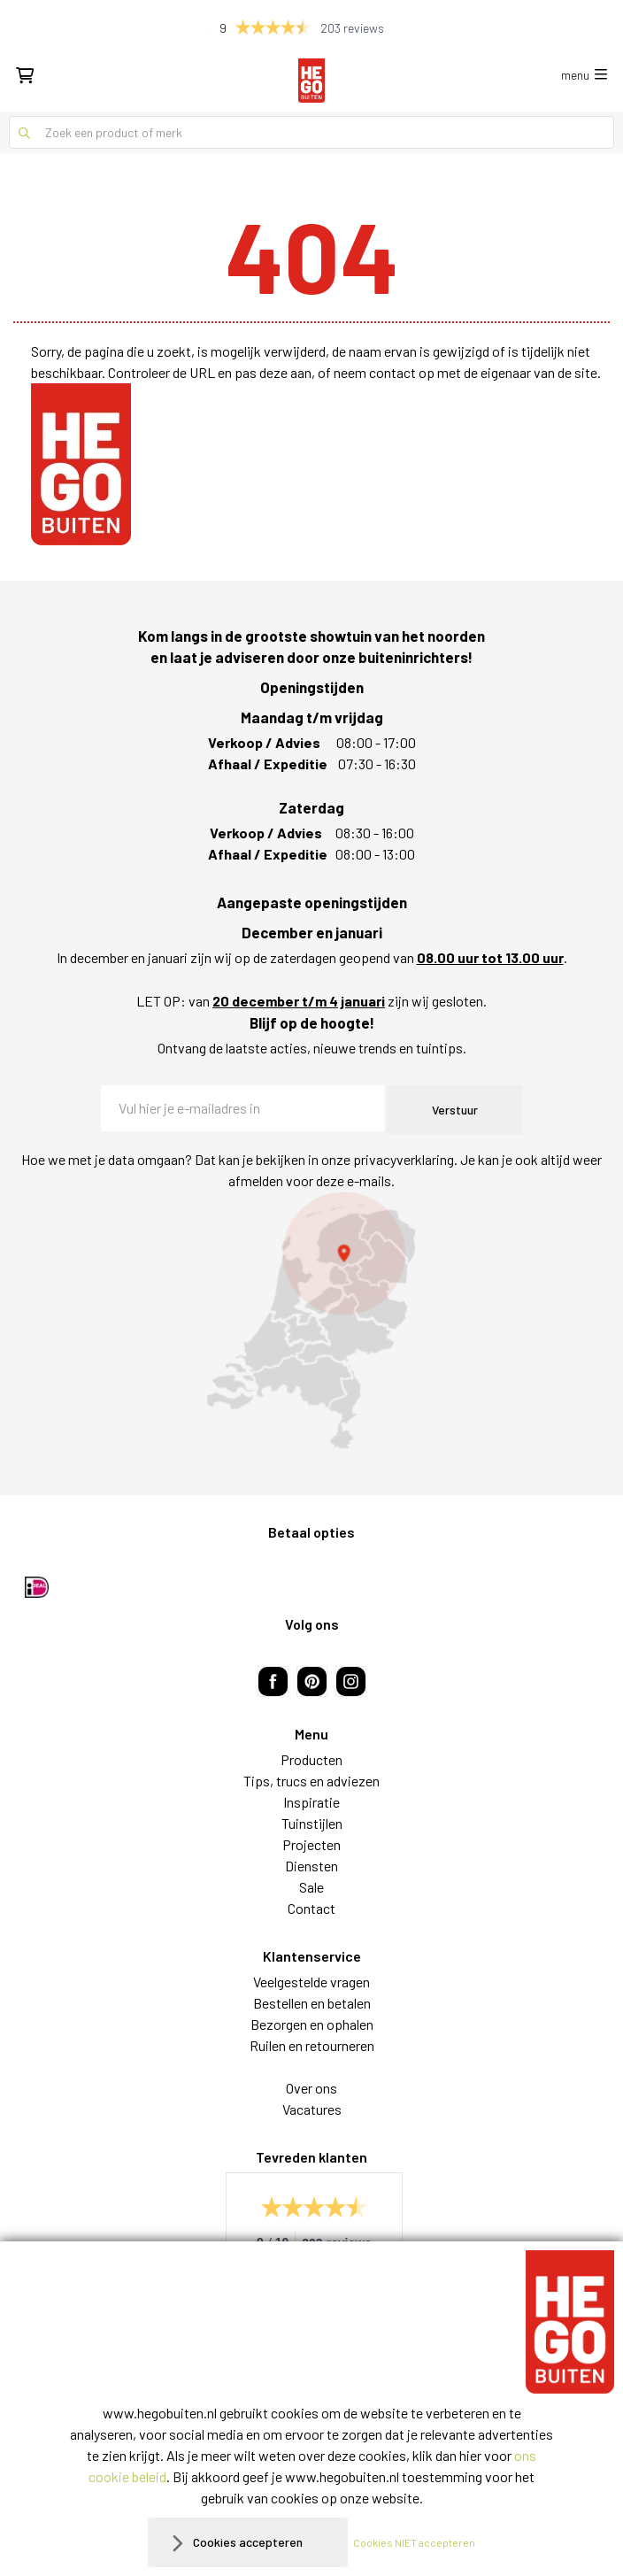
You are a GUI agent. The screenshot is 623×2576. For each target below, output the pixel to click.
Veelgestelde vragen (311, 1981)
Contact (311, 1908)
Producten (311, 1759)
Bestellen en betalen (312, 2002)
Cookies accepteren (248, 2541)
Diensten (311, 1865)
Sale (311, 1886)
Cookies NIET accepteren (414, 2542)
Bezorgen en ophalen (311, 2024)
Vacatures (312, 2109)
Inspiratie (311, 1801)
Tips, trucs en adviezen (311, 1780)
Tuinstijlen (311, 1823)
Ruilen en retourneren (312, 2045)
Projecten (311, 1844)
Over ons (311, 2087)
